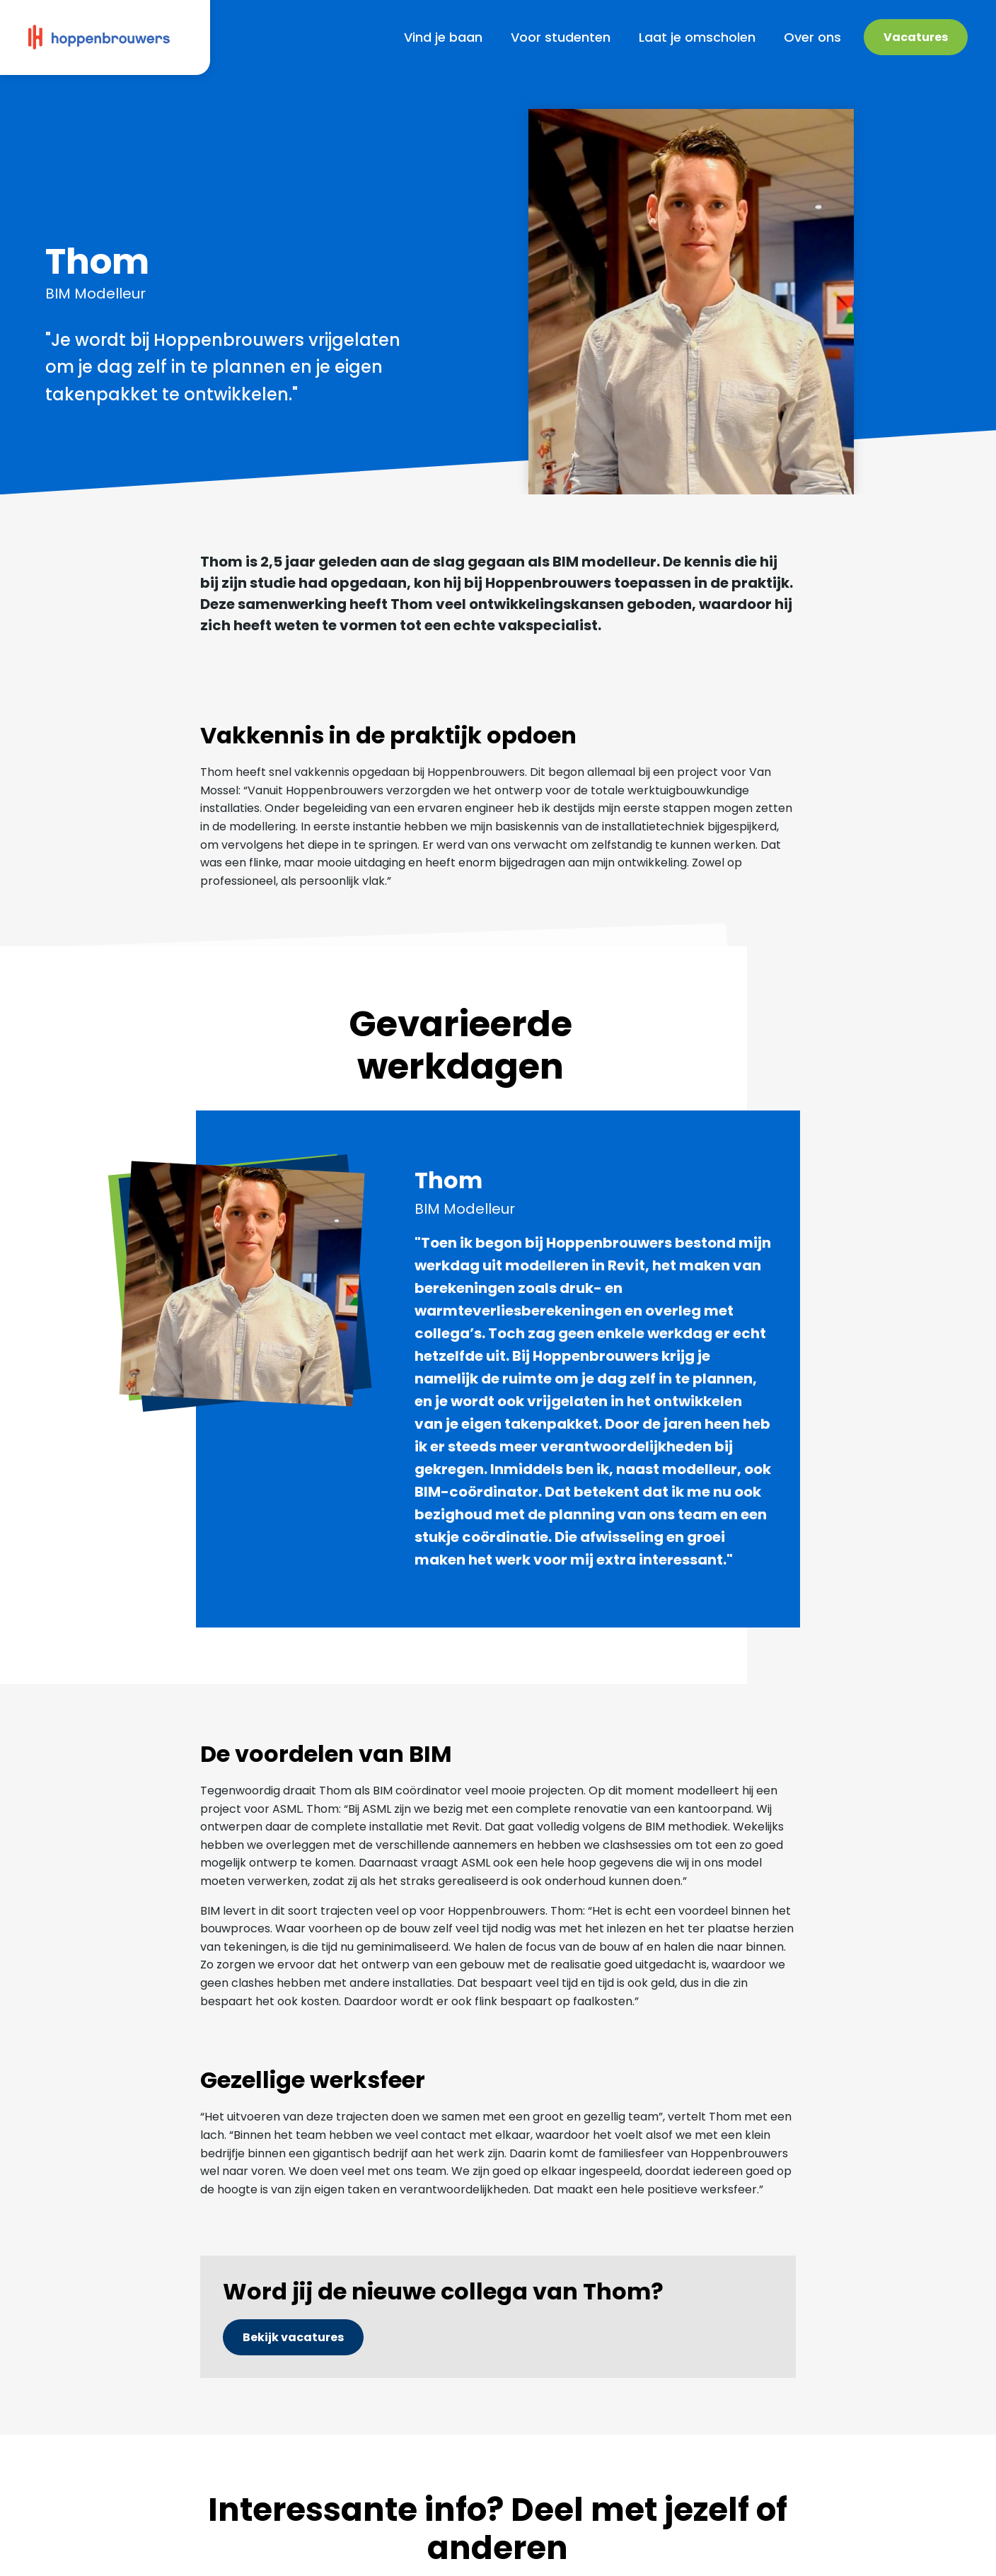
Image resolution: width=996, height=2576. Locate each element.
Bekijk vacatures (293, 2337)
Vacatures (916, 37)
